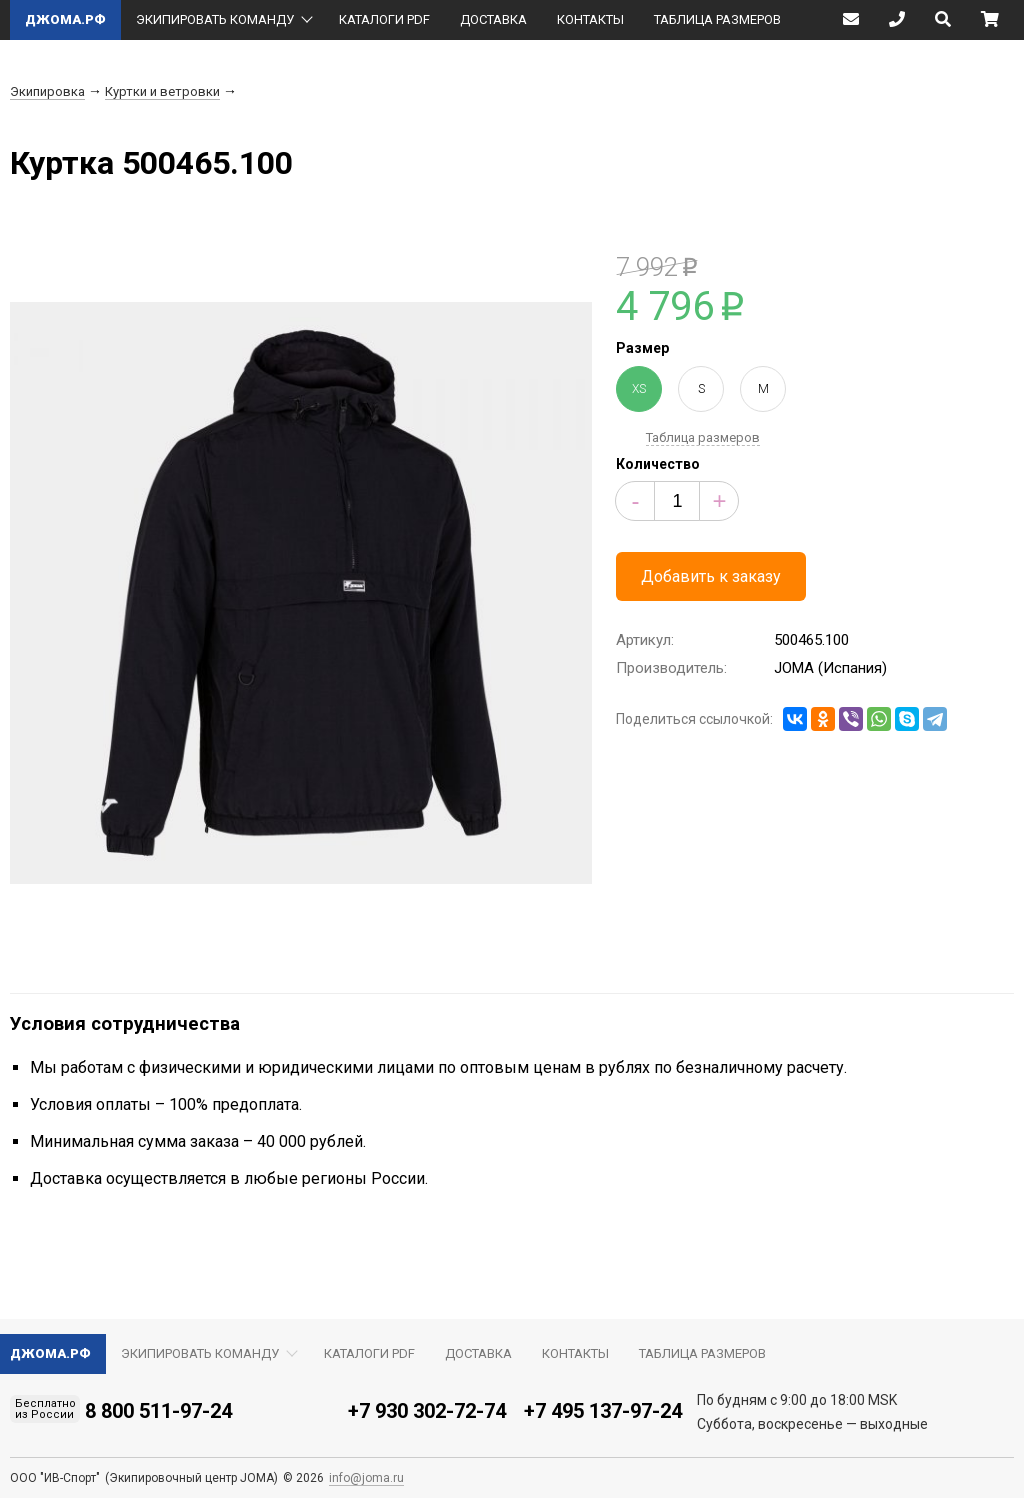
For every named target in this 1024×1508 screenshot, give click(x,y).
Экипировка (47, 91)
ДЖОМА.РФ (65, 19)
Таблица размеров (703, 437)
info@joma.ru (366, 1478)
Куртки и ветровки (162, 91)
